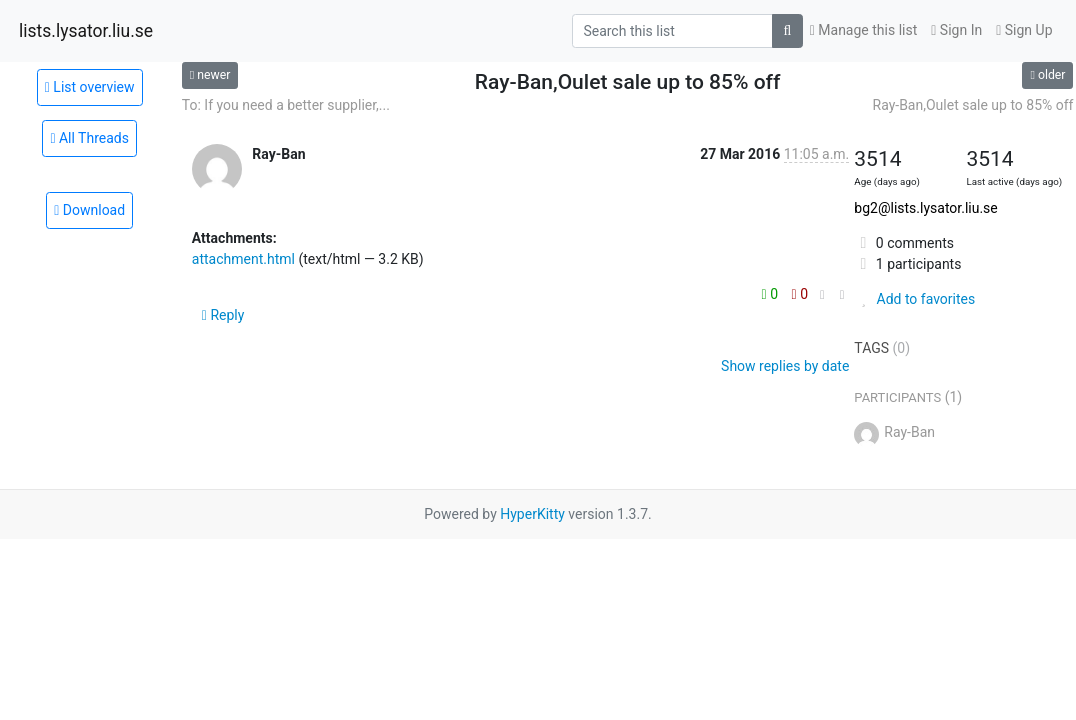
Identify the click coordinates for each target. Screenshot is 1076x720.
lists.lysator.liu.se (86, 31)
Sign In (956, 30)
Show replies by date (785, 366)
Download (89, 210)
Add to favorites (914, 299)
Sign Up (1024, 30)
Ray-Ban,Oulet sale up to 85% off (973, 105)
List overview (90, 87)
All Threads (89, 138)
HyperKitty (532, 514)
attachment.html (243, 259)
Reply (223, 315)
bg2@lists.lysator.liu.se (925, 208)
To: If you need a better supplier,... (286, 105)
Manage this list (864, 30)
